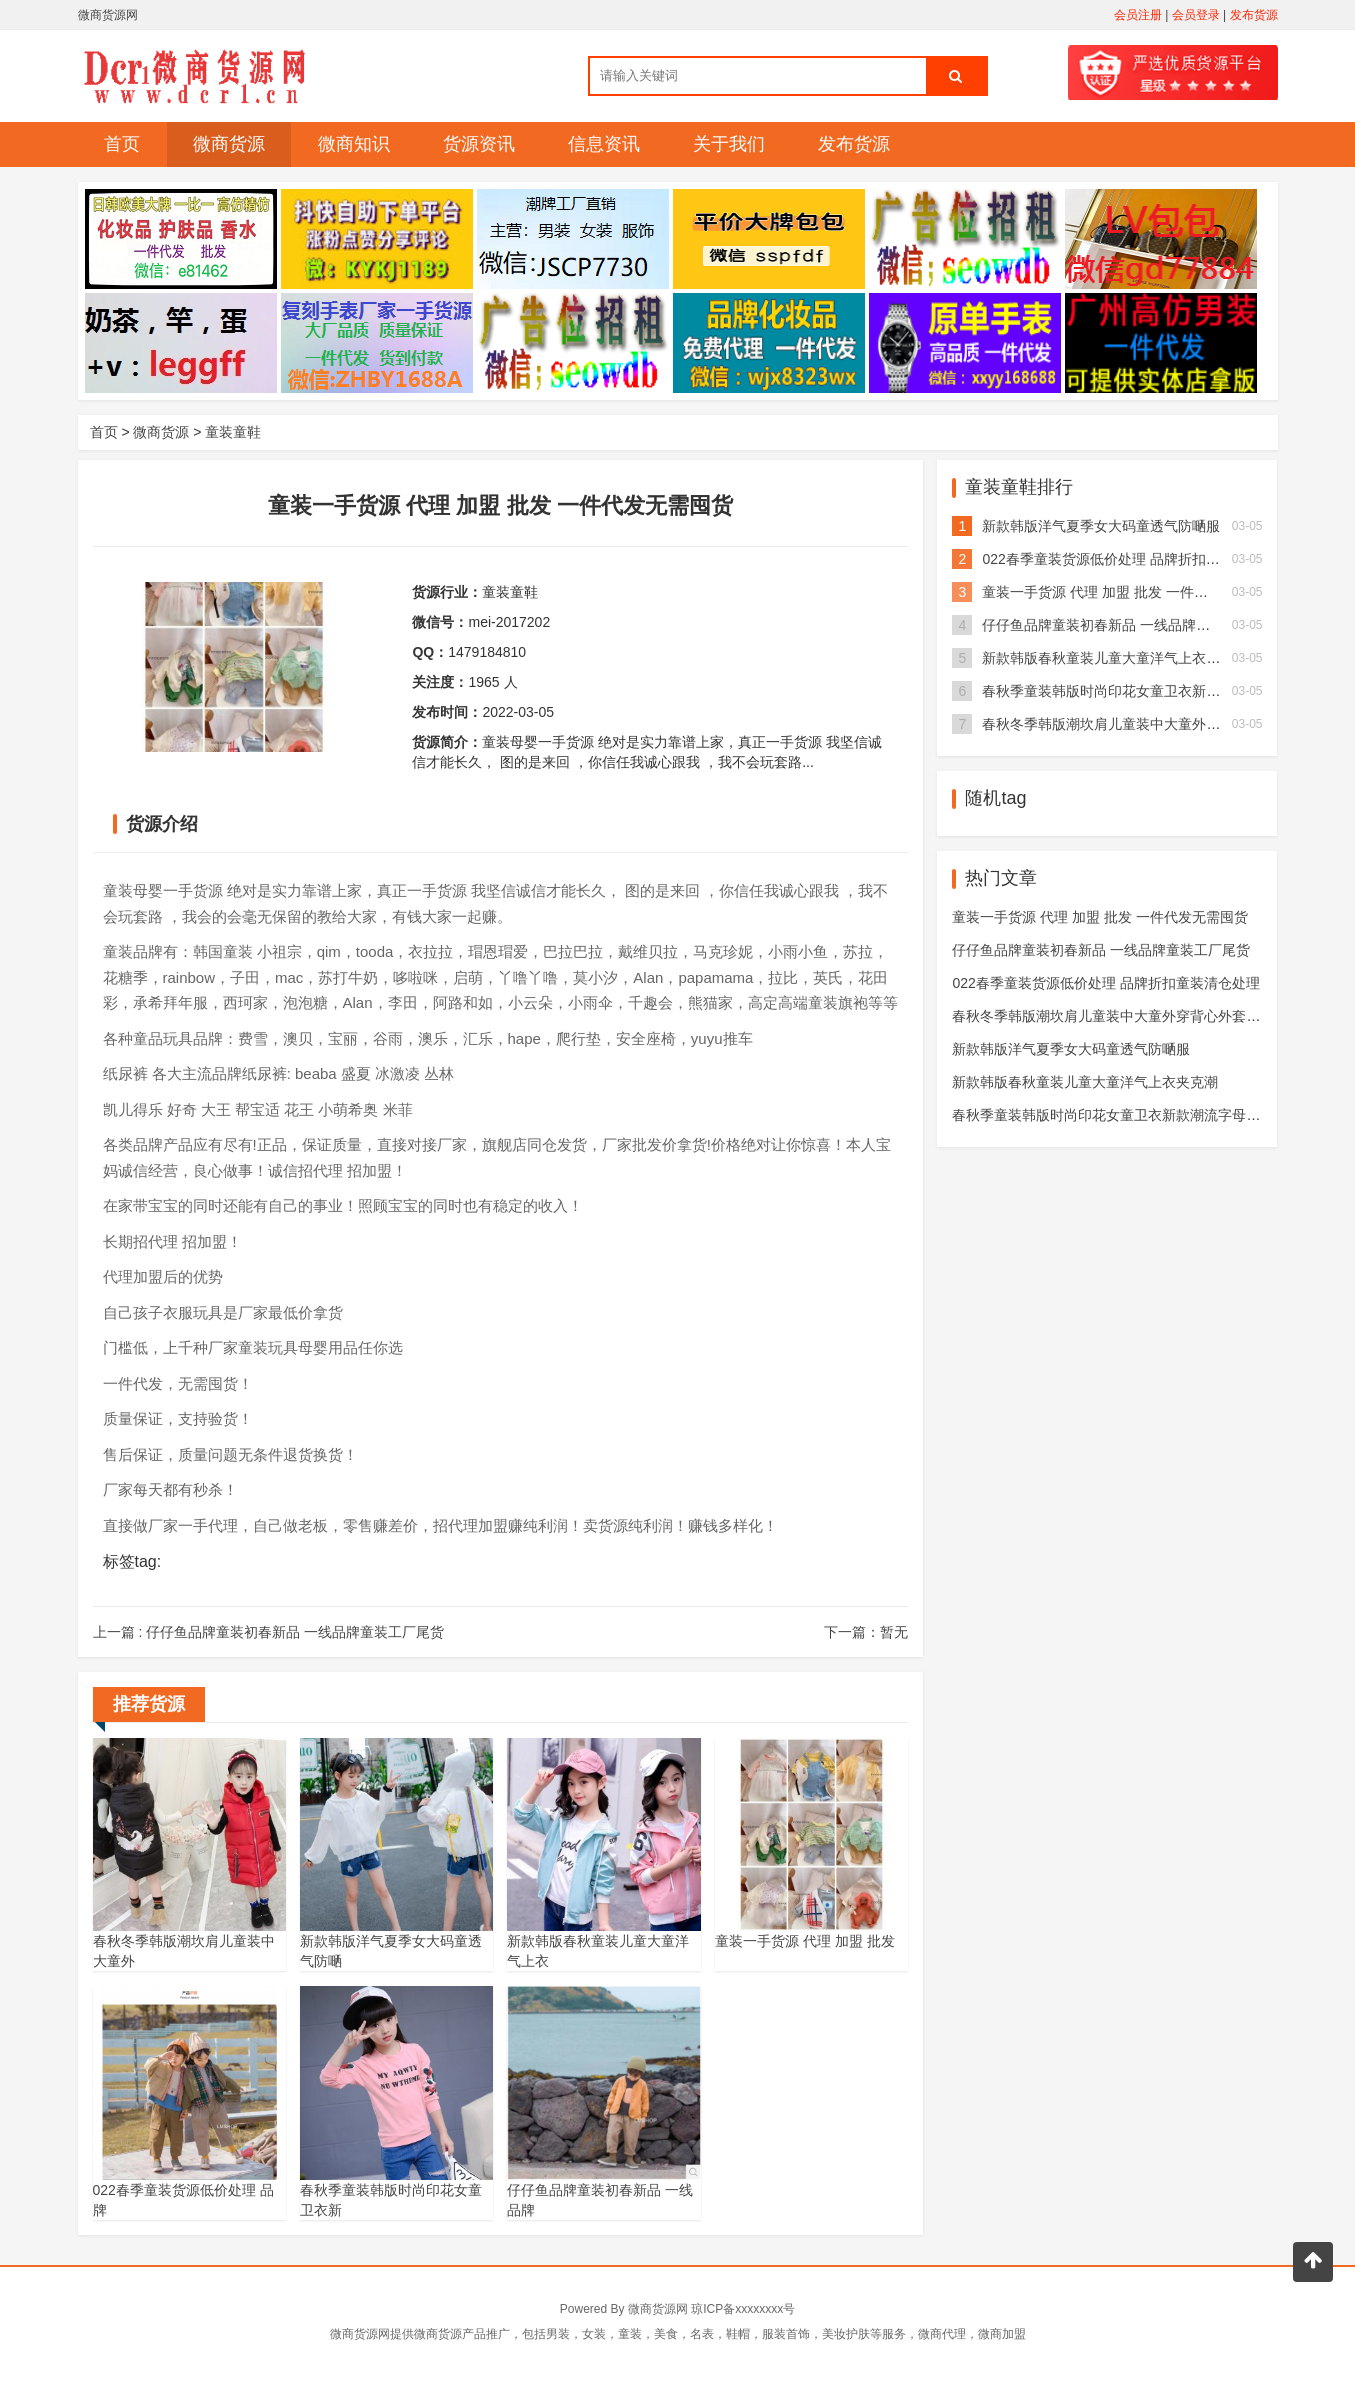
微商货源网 (658, 2309)
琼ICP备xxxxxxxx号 (743, 2309)
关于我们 (729, 144)
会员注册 (1138, 15)
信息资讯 (604, 144)
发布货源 (1254, 15)
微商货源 (229, 144)
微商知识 (354, 144)
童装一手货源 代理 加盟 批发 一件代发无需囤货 (1130, 592)
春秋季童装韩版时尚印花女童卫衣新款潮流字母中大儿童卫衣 (1141, 1115)
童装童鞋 (233, 432)
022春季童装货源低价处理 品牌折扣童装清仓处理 (1135, 559)
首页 (122, 144)
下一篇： (866, 1632)
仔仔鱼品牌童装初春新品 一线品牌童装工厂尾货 (1131, 625)
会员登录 (1196, 15)
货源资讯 (479, 144)
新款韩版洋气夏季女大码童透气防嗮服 (1101, 526)
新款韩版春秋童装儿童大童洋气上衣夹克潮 (1115, 658)
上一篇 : (269, 1632)
